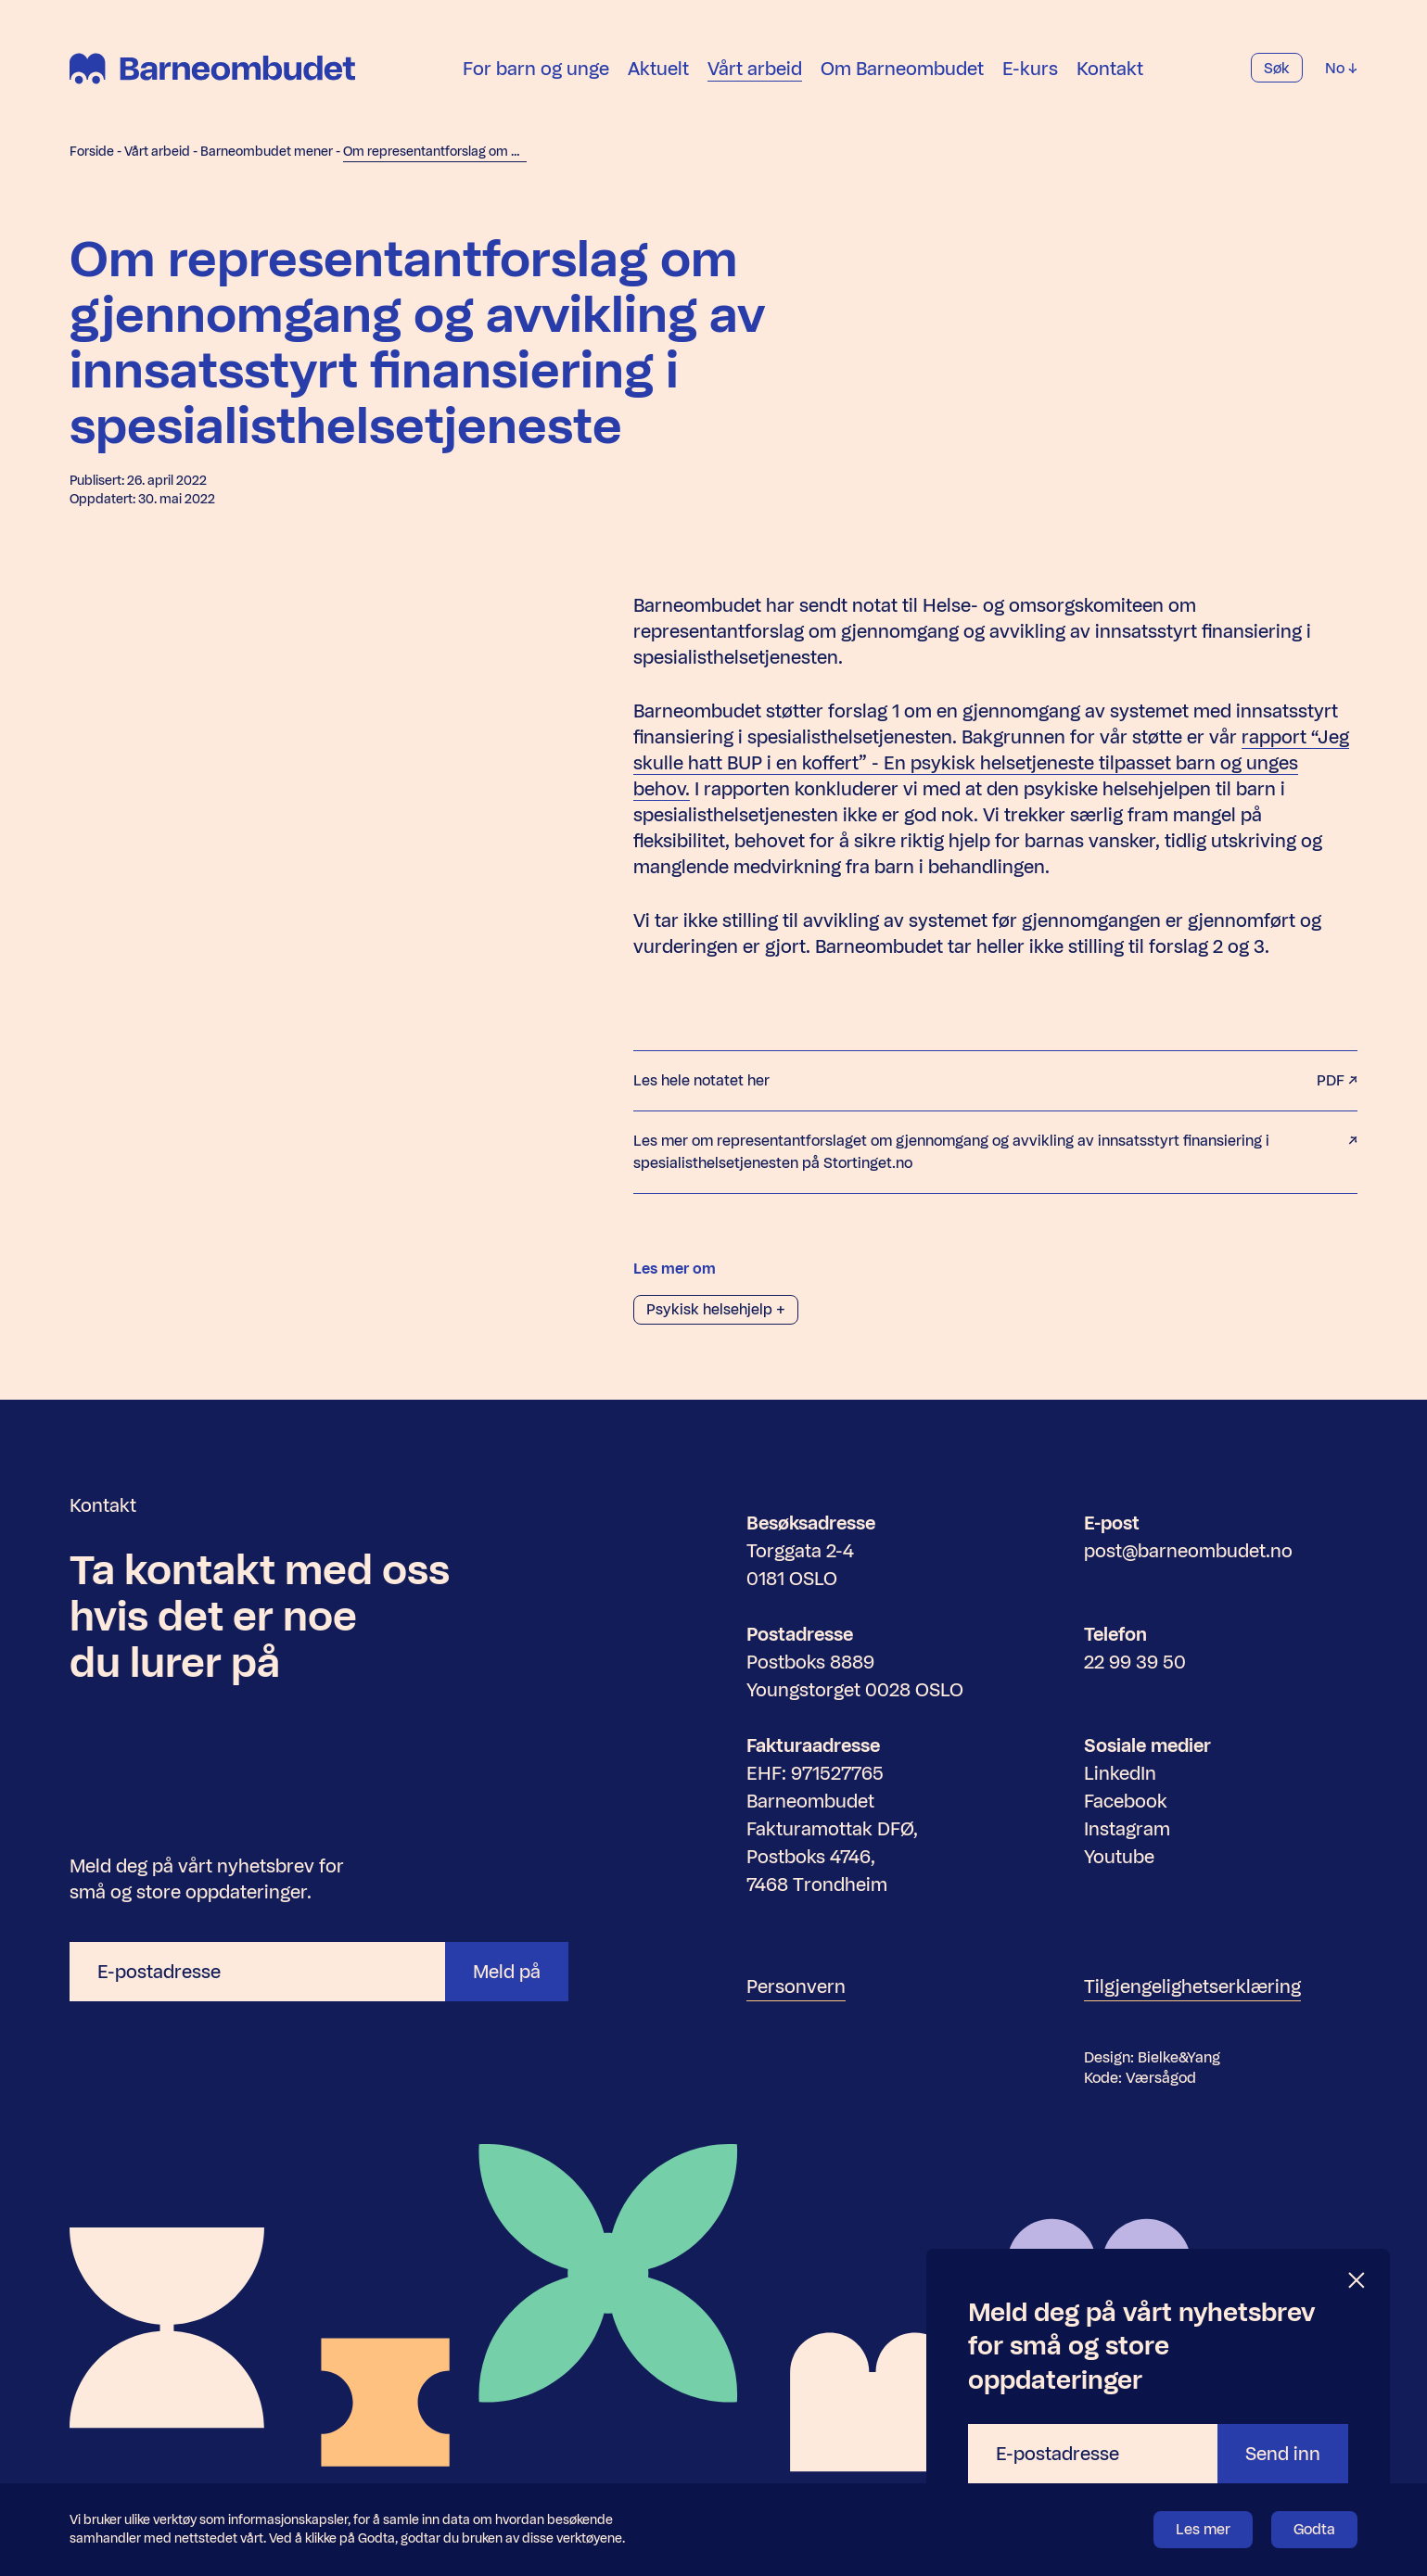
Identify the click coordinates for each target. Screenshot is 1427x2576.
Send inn (1282, 2454)
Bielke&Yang (1179, 2057)
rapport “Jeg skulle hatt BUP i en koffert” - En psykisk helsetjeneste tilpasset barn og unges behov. (991, 763)
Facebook (1125, 1801)
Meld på (507, 1972)
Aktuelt (658, 68)
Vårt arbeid (754, 68)
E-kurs (1030, 68)
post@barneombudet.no (1188, 1551)
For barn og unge (536, 68)
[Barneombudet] (212, 69)
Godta (1314, 2529)
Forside (92, 151)
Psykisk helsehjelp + (715, 1309)
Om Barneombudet (902, 68)
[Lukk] (1357, 2281)
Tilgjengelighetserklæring (1192, 1986)
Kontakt (1110, 68)
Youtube (1119, 1857)
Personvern (796, 1986)
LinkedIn (1120, 1773)
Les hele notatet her (995, 1081)
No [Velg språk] (1341, 69)
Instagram (1127, 1829)
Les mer (1203, 2529)
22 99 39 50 (1135, 1662)
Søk (1277, 69)
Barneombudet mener (266, 151)
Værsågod (1161, 2078)
